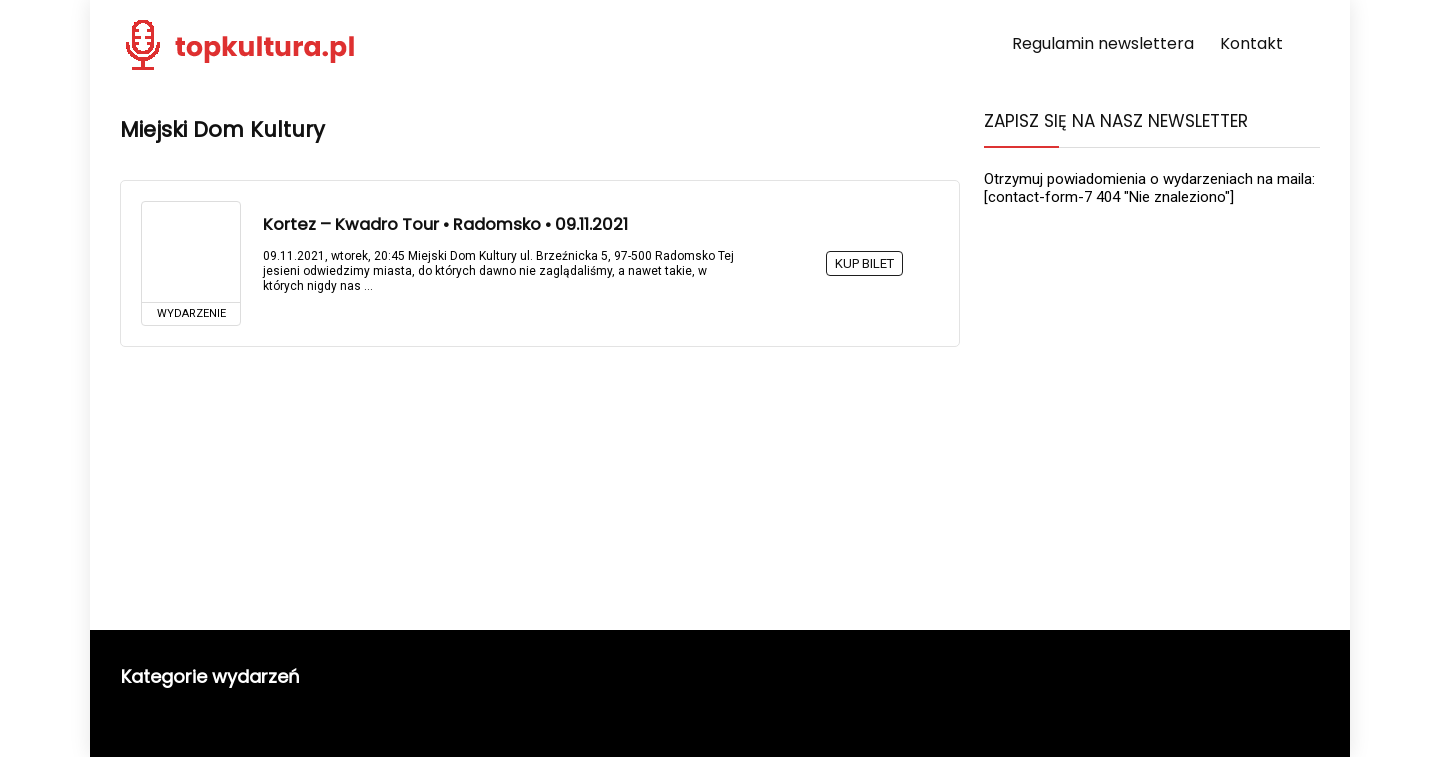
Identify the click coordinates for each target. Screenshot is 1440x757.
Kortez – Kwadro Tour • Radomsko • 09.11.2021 (445, 224)
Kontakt (1251, 43)
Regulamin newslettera (1103, 43)
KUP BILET (864, 263)
